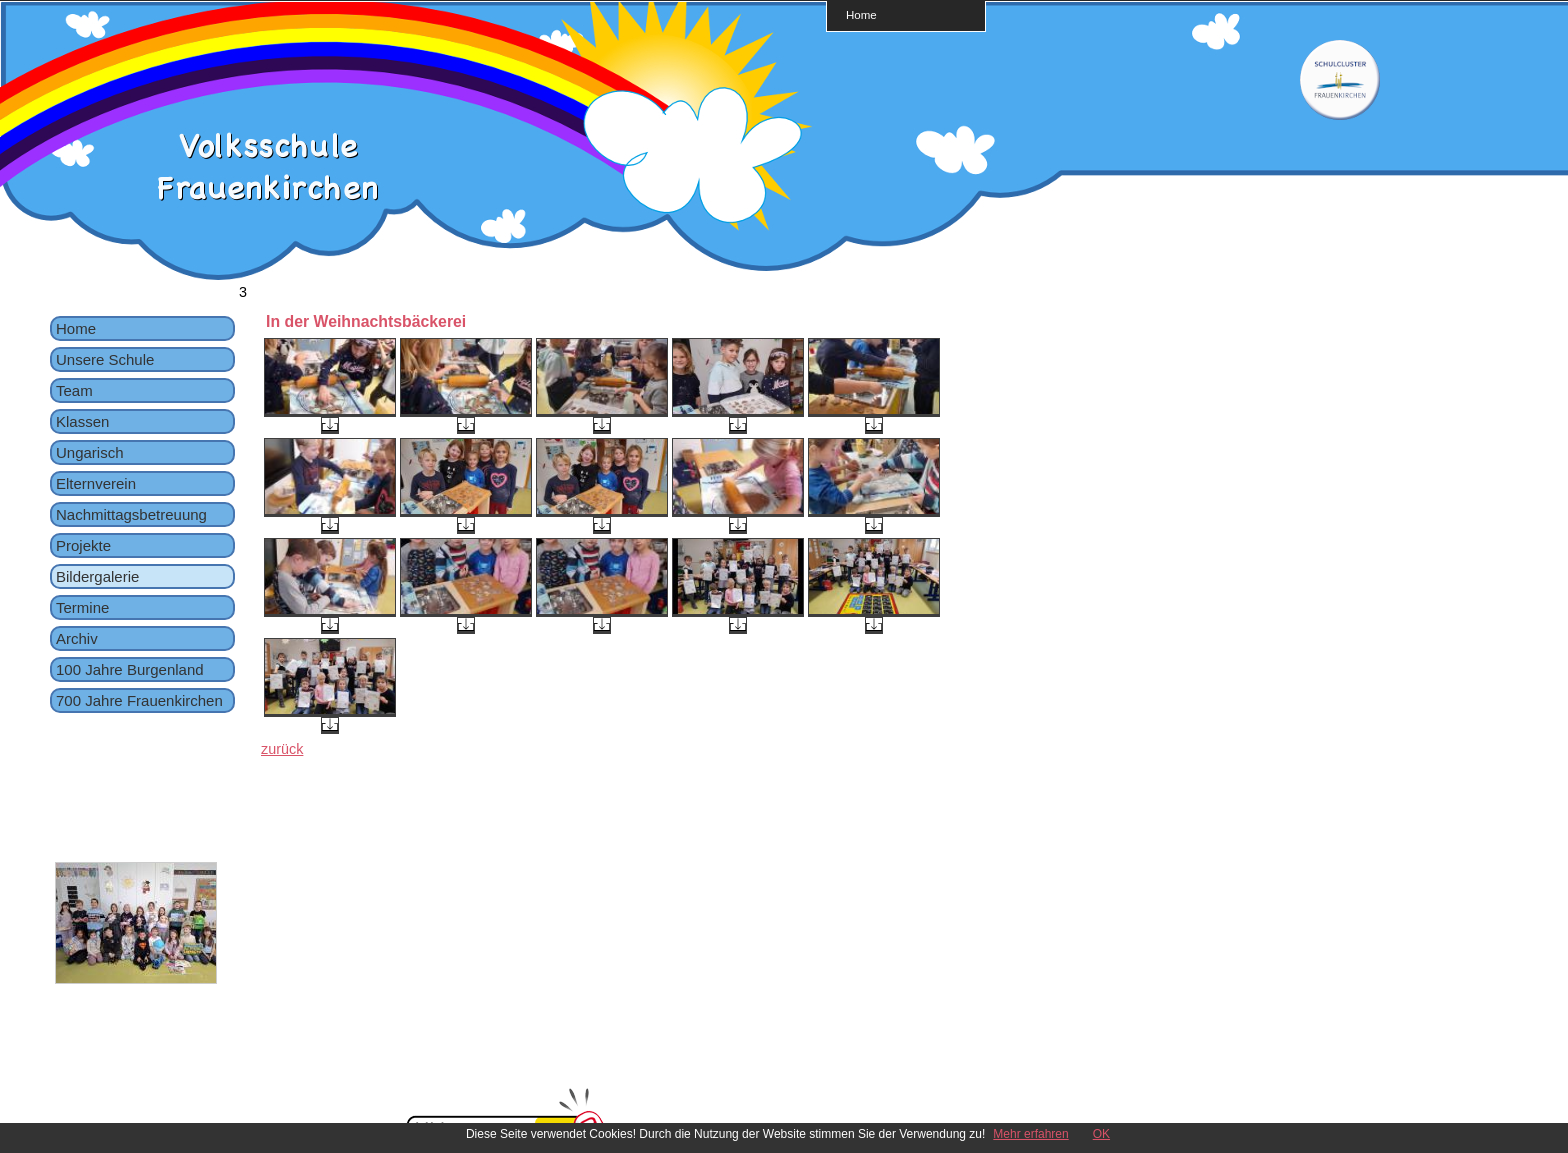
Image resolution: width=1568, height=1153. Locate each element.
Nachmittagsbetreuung (131, 514)
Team (74, 390)
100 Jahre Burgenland (130, 669)
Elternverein (96, 483)
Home (861, 14)
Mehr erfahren (1030, 1134)
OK (1101, 1134)
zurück (282, 749)
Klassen (82, 421)
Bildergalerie (97, 576)
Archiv (77, 638)
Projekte (83, 545)
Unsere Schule (105, 359)
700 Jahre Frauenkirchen (139, 700)
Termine (82, 607)
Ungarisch (90, 452)
